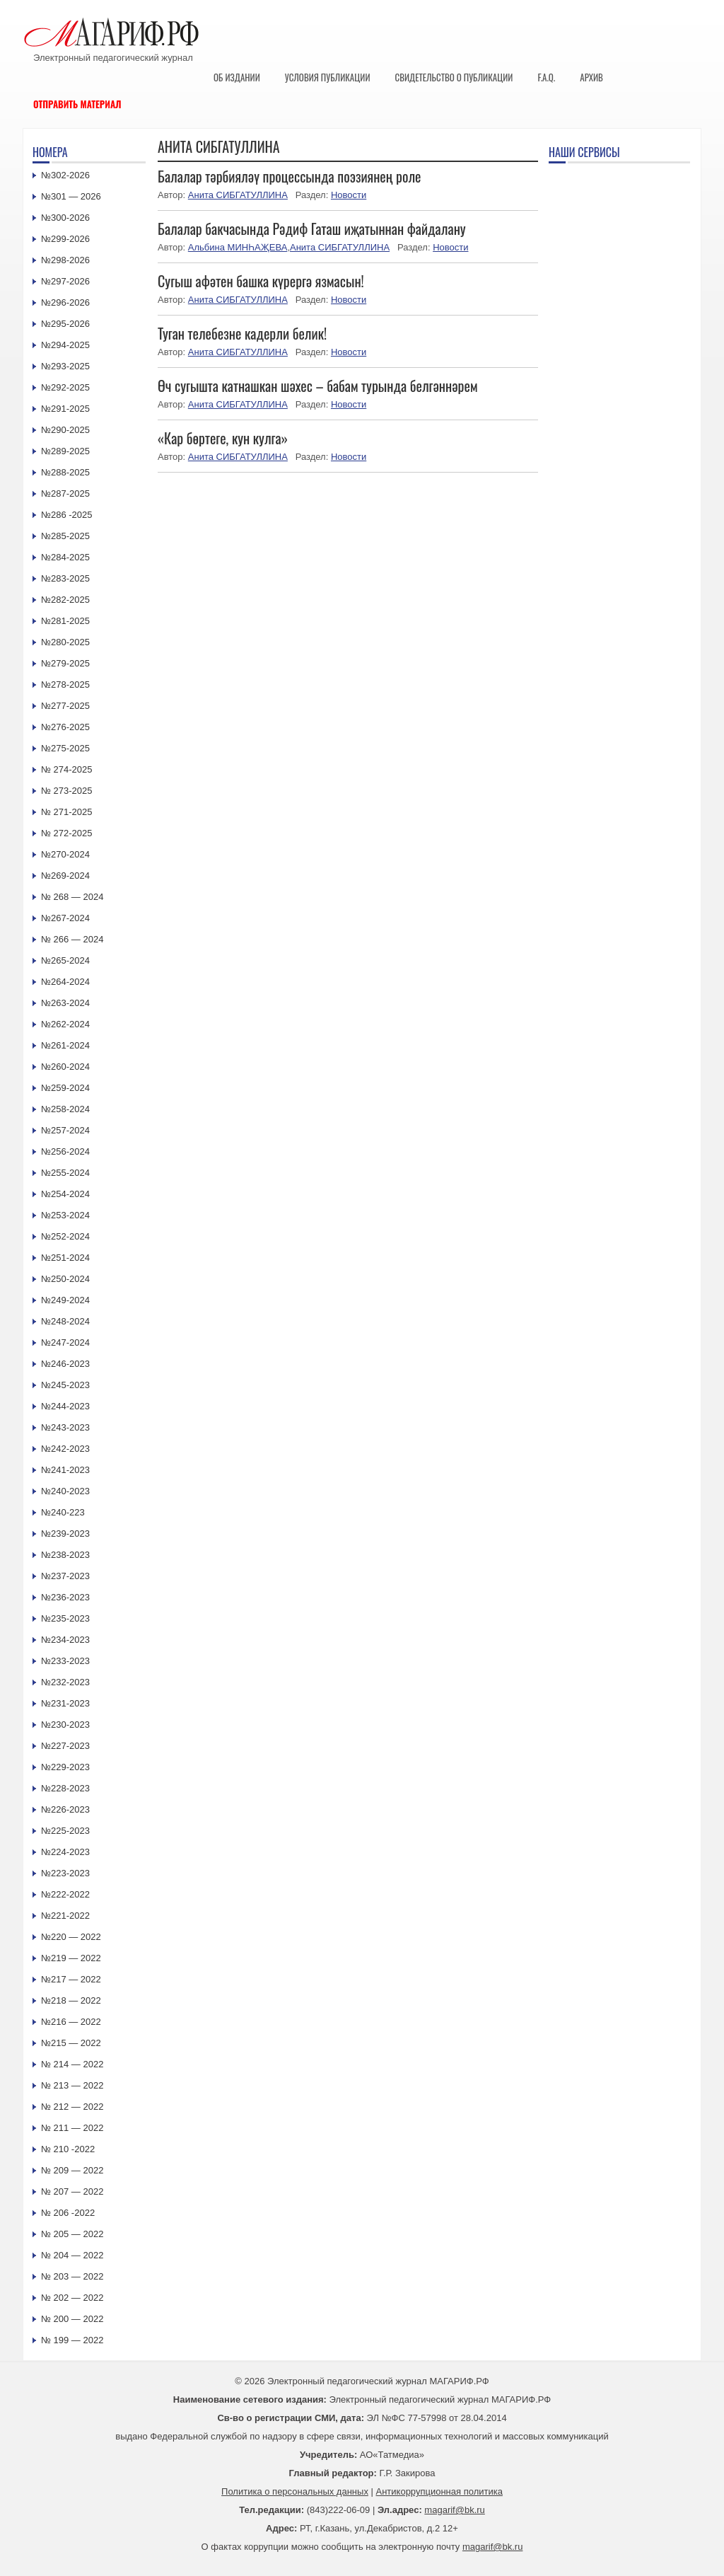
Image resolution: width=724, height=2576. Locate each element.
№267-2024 (65, 918)
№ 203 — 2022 (72, 2276)
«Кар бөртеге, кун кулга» (223, 438)
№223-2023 (65, 1873)
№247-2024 (65, 1342)
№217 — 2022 (71, 1979)
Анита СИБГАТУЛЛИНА (238, 195)
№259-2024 (65, 1087)
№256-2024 (65, 1151)
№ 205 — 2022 (72, 2234)
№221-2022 (65, 1915)
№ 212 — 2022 (72, 2106)
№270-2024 (65, 854)
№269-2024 (65, 875)
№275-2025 (65, 748)
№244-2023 (65, 1406)
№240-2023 (65, 1491)
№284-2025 (65, 557)
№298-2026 (65, 260)
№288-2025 (65, 472)
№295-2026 (65, 323)
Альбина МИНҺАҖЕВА (238, 247)
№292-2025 (65, 387)
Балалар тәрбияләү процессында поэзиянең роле (289, 176)
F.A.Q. (546, 77)
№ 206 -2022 (68, 2212)
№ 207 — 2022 (72, 2191)
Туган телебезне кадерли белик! (242, 333)
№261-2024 (65, 1045)
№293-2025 (65, 366)
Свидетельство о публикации (454, 77)
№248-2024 (65, 1321)
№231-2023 (65, 1703)
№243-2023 (65, 1427)
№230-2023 (65, 1724)
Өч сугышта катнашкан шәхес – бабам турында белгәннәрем (318, 385)
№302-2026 (65, 175)
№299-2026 (65, 238)
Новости (348, 195)
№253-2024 (65, 1215)
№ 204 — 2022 (72, 2255)
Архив (591, 77)
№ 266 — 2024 (72, 939)
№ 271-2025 (67, 812)
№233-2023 (65, 1661)
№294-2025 (65, 345)
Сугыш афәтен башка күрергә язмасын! (261, 280)
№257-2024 (65, 1130)
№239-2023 (65, 1533)
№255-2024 (65, 1172)
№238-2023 (65, 1554)
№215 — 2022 (71, 2043)
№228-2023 (65, 1788)
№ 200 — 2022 (72, 2319)
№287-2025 (65, 493)
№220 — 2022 (71, 1936)
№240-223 (63, 1512)
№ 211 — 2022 (72, 2127)
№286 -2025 (67, 514)
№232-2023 (65, 1682)
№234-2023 (65, 1639)
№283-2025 (65, 578)
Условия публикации (327, 77)
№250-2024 (65, 1278)
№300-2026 (65, 217)
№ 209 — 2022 (72, 2170)
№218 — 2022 (71, 2000)
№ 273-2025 (67, 790)
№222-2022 (65, 1894)
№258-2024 (65, 1109)
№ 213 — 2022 (72, 2085)
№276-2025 (65, 727)
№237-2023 (65, 1576)
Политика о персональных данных (294, 2491)
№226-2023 (65, 1809)
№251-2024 (65, 1257)
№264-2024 (65, 981)
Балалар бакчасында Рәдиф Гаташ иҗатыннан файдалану (312, 228)
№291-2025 (65, 408)
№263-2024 (65, 1003)
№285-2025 (65, 536)
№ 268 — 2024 (72, 896)
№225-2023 (65, 1830)
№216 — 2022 (71, 2021)
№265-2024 (65, 960)
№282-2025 (65, 599)
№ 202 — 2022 (72, 2297)
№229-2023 (65, 1767)
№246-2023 (65, 1363)
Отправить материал (77, 104)
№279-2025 (65, 663)
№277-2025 (65, 705)
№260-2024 (65, 1066)
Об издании (237, 77)
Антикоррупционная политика (439, 2491)
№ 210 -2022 (68, 2149)
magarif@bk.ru (454, 2510)
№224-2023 (65, 1852)
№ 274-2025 (67, 769)
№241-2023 (65, 1470)
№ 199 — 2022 (72, 2340)
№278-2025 (65, 684)
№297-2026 (65, 281)
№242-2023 (65, 1448)
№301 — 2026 (71, 196)
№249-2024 (65, 1300)
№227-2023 (65, 1745)
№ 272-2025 (67, 833)
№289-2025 (65, 451)
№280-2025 (65, 642)
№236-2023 (65, 1597)
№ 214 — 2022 (72, 2064)
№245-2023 (65, 1385)
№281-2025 (65, 621)
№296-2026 (65, 302)
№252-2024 (65, 1236)
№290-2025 (65, 429)
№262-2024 (65, 1024)
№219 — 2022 (71, 1958)
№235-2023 (65, 1618)
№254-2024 (65, 1194)
